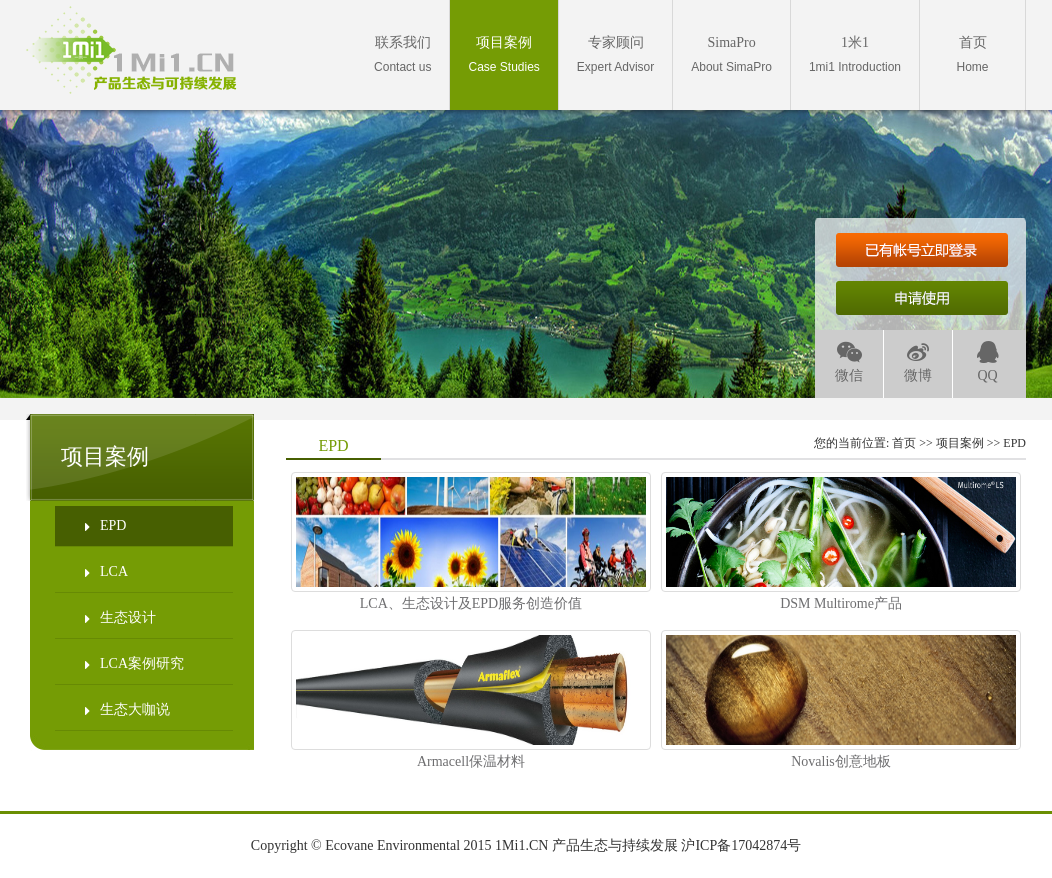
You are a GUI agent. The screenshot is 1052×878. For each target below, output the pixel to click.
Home (972, 54)
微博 (918, 362)
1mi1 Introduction (855, 54)
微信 (849, 362)
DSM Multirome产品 (841, 603)
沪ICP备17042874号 (741, 845)
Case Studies (503, 54)
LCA (106, 572)
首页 (904, 443)
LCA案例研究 (134, 664)
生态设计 (120, 618)
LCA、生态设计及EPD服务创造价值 (471, 603)
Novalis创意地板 (841, 761)
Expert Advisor (615, 54)
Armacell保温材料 (471, 761)
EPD (105, 526)
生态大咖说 (127, 710)
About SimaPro (731, 54)
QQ (988, 362)
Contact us (402, 54)
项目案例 (960, 443)
